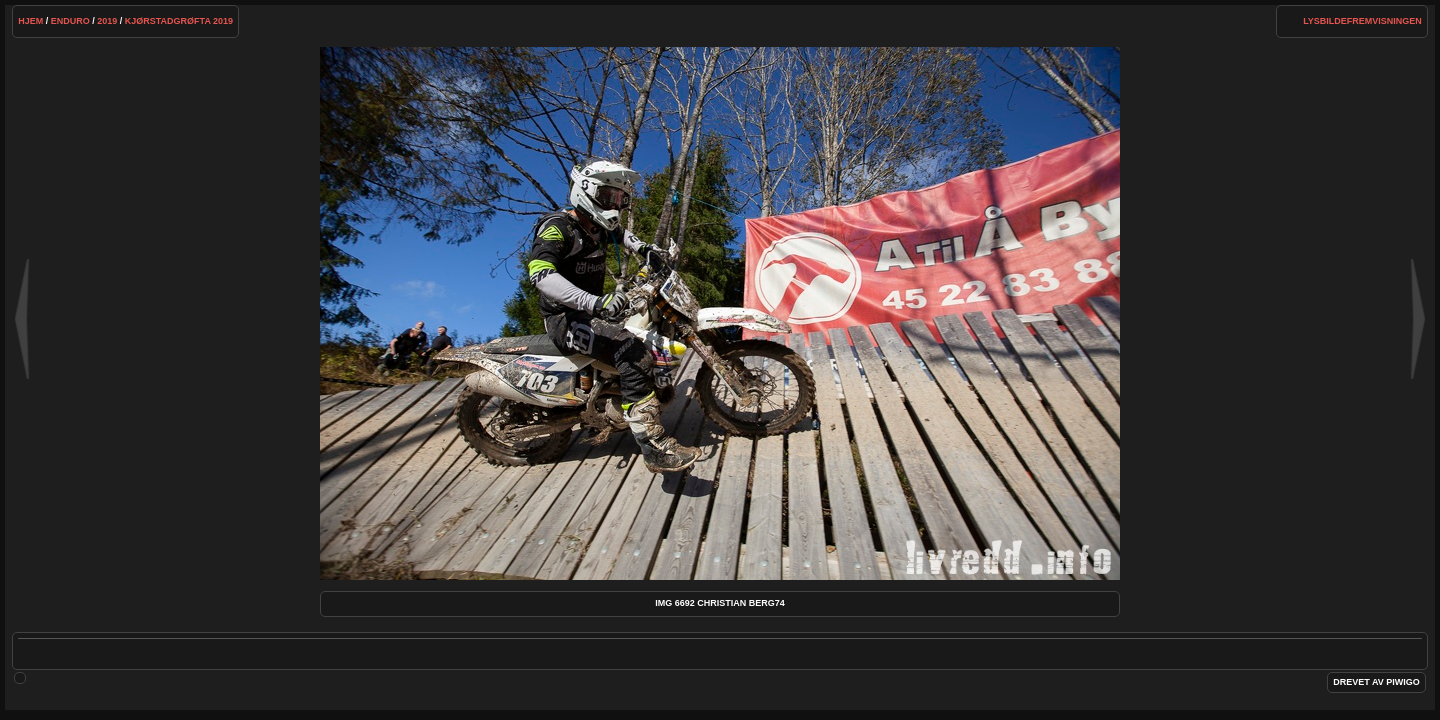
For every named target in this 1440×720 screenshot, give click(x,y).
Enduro (70, 21)
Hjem (30, 21)
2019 (107, 21)
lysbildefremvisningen (1362, 21)
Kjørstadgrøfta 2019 (179, 21)
